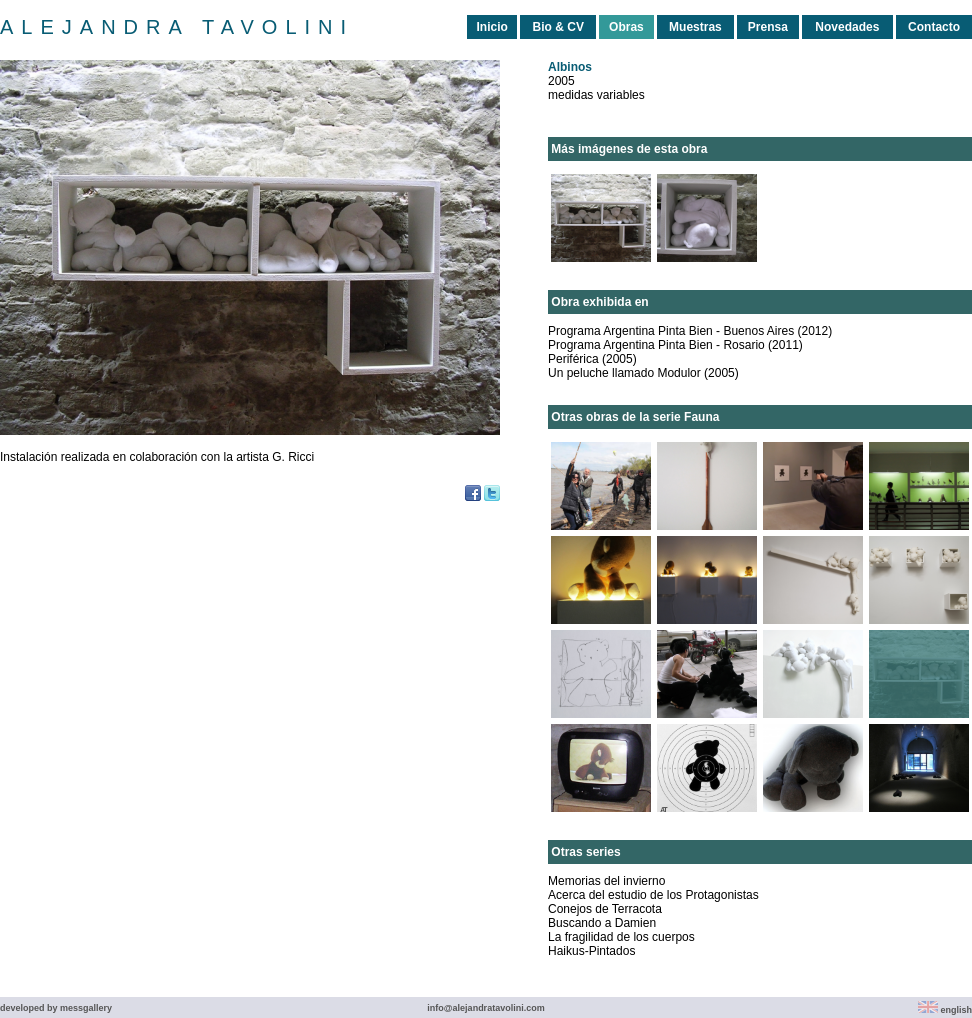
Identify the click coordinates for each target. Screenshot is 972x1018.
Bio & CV (558, 27)
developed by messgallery (56, 1008)
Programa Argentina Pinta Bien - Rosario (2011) (675, 345)
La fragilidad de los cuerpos (621, 937)
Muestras (695, 27)
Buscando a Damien (602, 923)
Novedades (847, 27)
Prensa (768, 27)
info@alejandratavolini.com (485, 1008)
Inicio (491, 27)
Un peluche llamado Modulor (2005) (643, 373)
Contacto (934, 27)
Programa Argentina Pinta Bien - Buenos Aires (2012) (690, 331)
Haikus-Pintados (591, 951)
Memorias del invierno (606, 881)
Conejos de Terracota (605, 909)
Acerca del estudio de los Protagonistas (653, 895)
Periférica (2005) (592, 359)
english (945, 1010)
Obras (626, 27)
